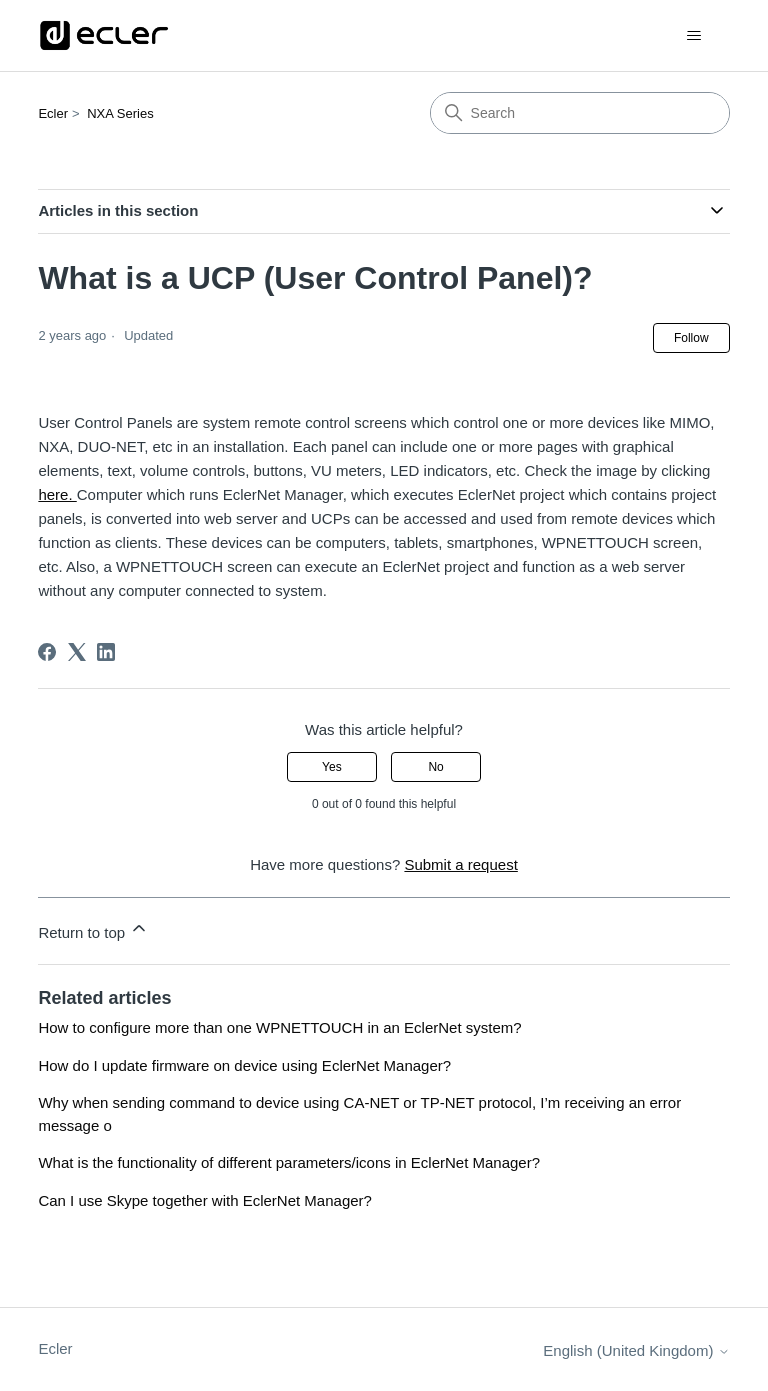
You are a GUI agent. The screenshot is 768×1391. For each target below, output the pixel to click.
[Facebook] (47, 652)
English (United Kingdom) (636, 1350)
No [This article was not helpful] (435, 767)
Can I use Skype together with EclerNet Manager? (205, 1200)
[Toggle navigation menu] (694, 36)
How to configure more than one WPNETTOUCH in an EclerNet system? (279, 1027)
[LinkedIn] (106, 652)
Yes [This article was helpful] (332, 767)
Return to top (93, 929)
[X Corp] (77, 652)
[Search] (580, 113)
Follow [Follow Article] (691, 338)
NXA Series (120, 113)
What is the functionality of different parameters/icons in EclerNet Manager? (289, 1162)
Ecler (53, 113)
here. (57, 494)
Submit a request (460, 864)
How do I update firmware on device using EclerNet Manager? (244, 1065)
